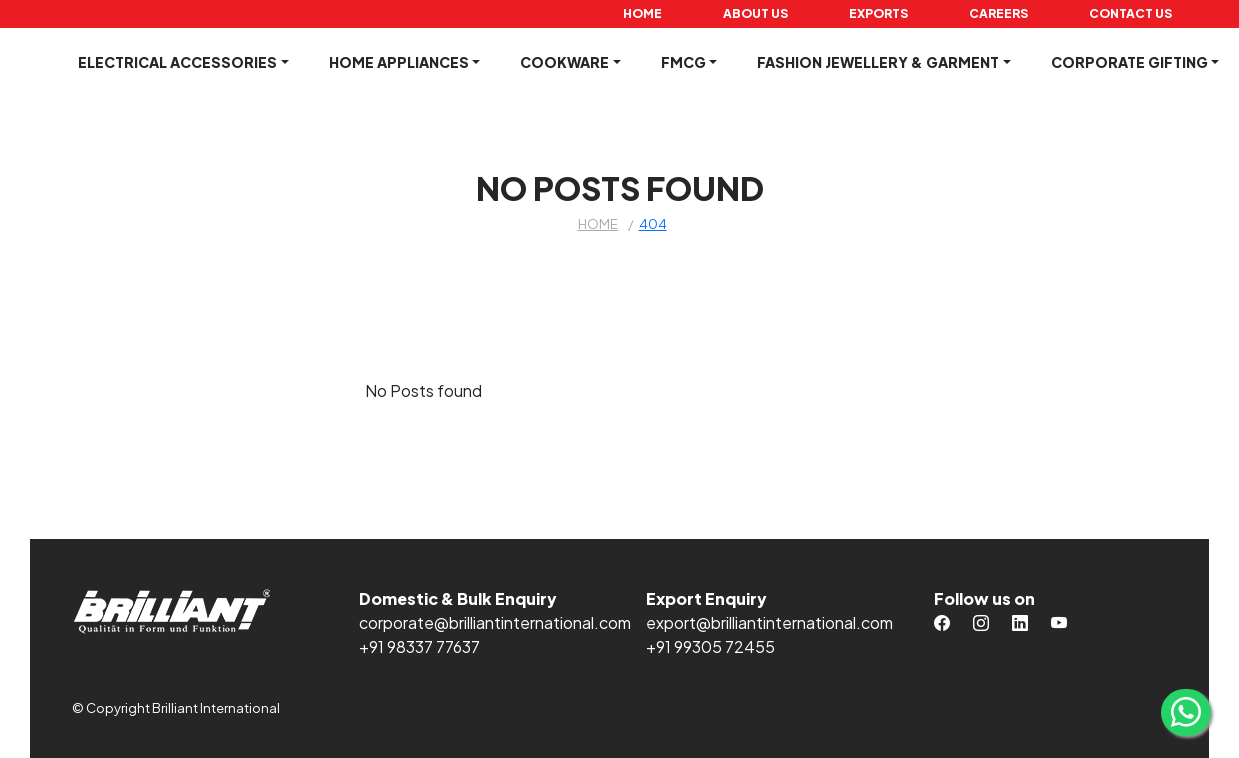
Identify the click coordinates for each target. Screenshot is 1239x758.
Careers (998, 13)
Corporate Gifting (1129, 62)
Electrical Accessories (177, 62)
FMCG (683, 62)
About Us (755, 13)
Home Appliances (399, 62)
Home (642, 13)
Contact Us (1130, 13)
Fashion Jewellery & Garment (878, 62)
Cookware (564, 62)
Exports (878, 13)
